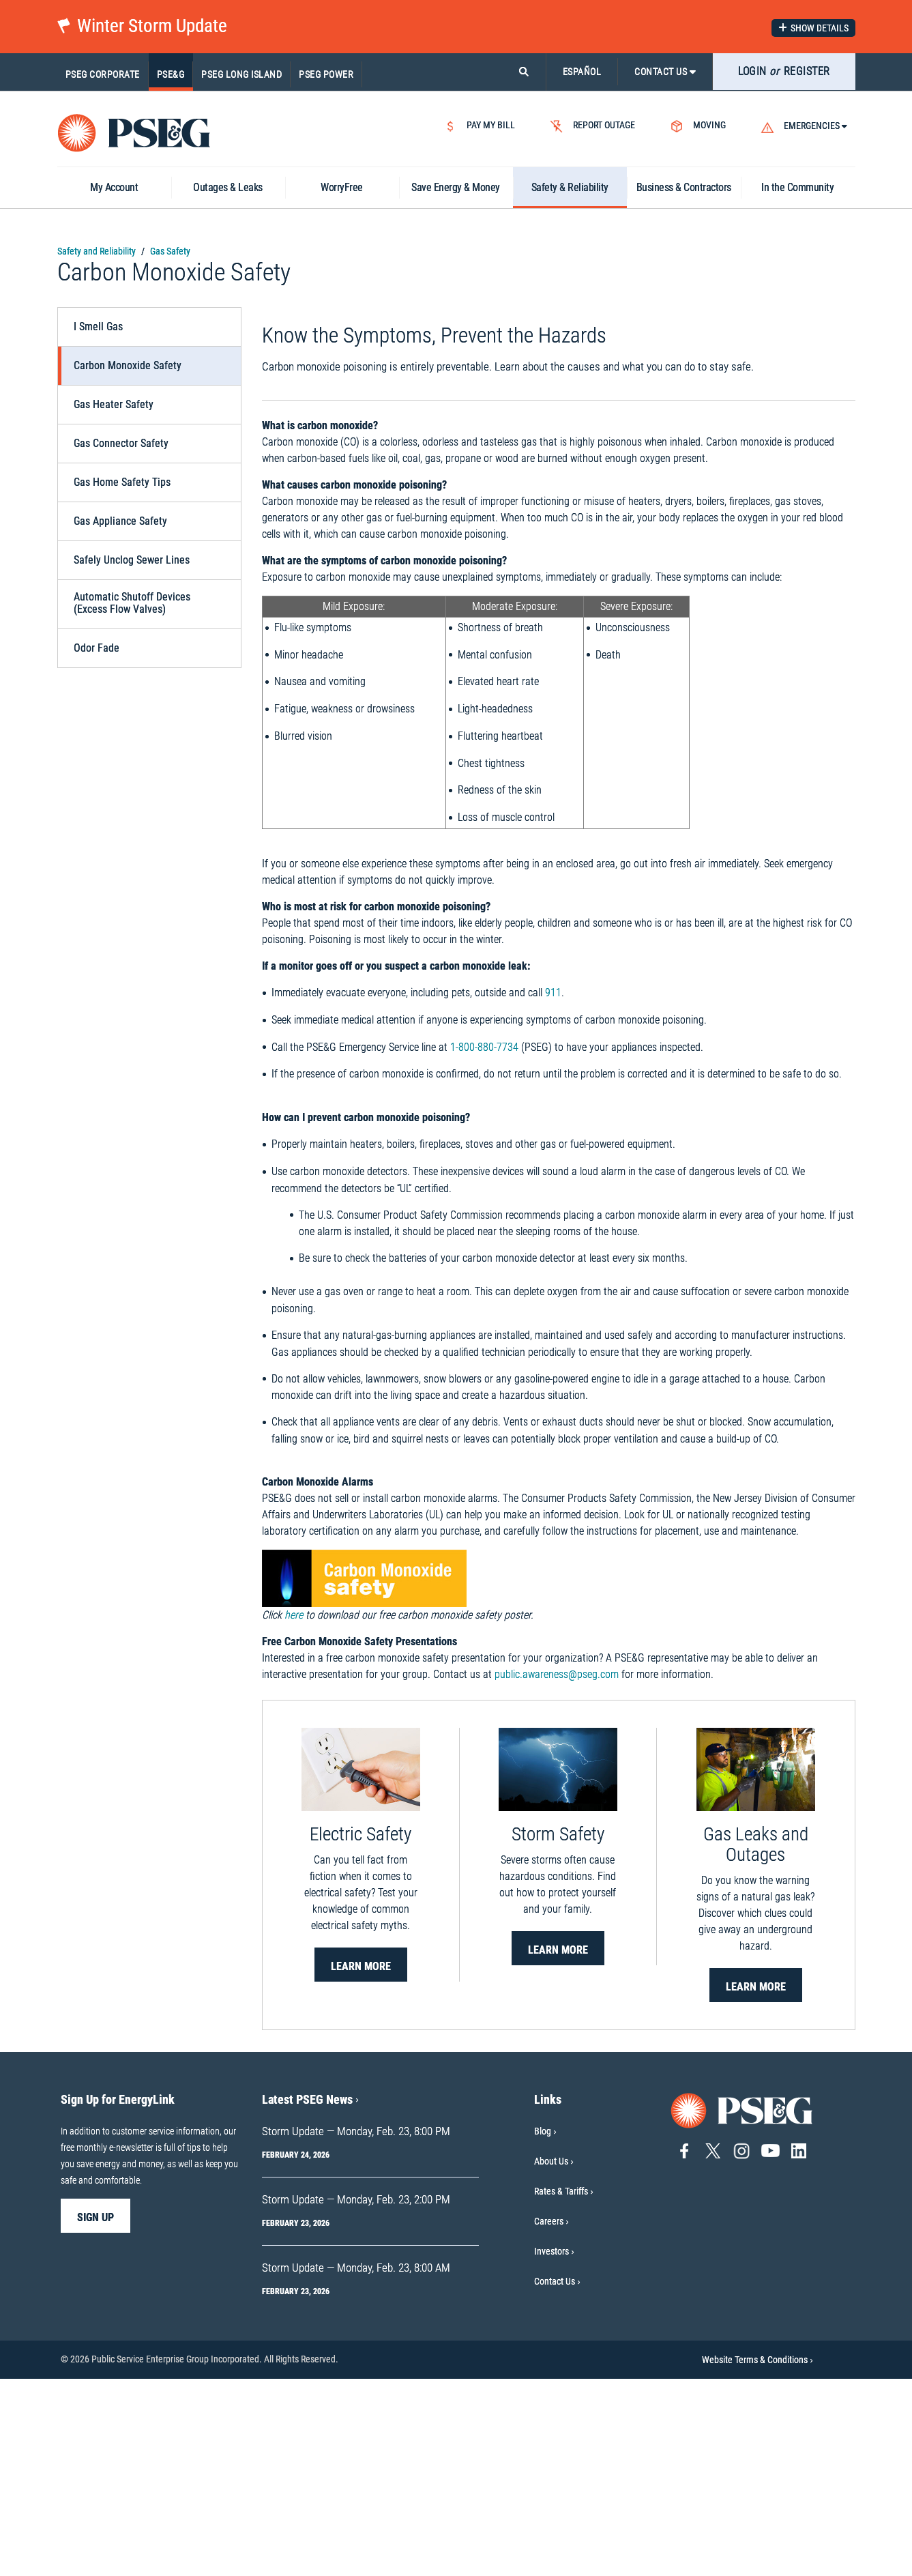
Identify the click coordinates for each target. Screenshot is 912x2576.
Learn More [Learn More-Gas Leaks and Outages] (756, 2183)
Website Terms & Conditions (757, 2556)
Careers (548, 2418)
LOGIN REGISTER (784, 71)
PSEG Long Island (241, 74)
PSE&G (171, 74)
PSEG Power (326, 74)
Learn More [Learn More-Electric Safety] (361, 2163)
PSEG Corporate (102, 74)
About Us (551, 2358)
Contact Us (554, 2478)
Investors (551, 2448)
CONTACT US (665, 71)
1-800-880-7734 (484, 1244)
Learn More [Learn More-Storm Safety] (558, 2147)
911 (553, 1189)
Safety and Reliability (96, 251)
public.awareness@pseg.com (557, 1871)
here (293, 1812)
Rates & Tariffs (561, 2388)
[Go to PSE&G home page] (742, 2306)
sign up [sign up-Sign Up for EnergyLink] (95, 2414)
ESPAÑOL (582, 71)
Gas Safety (170, 251)
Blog (542, 2328)
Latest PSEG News (310, 2296)
